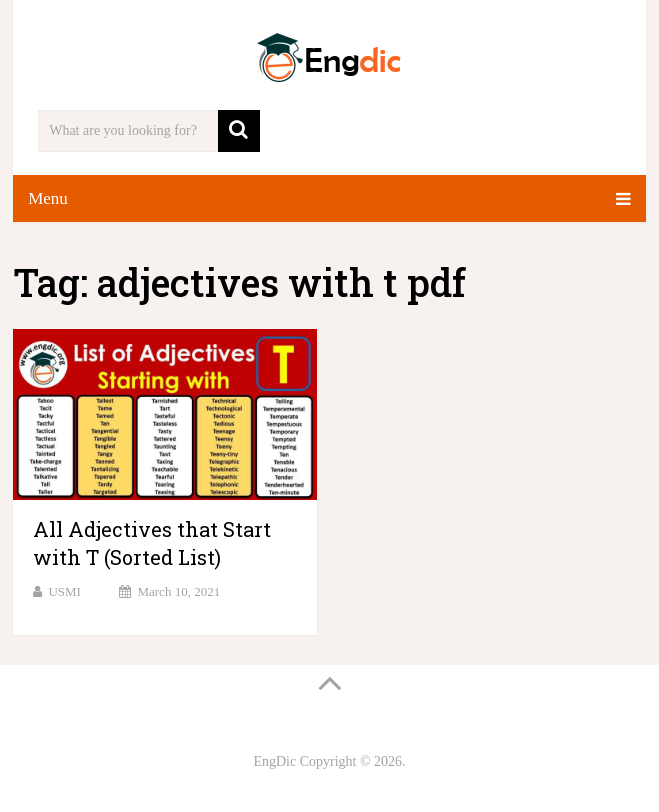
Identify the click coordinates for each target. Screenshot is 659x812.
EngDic (274, 761)
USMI (64, 591)
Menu (48, 198)
